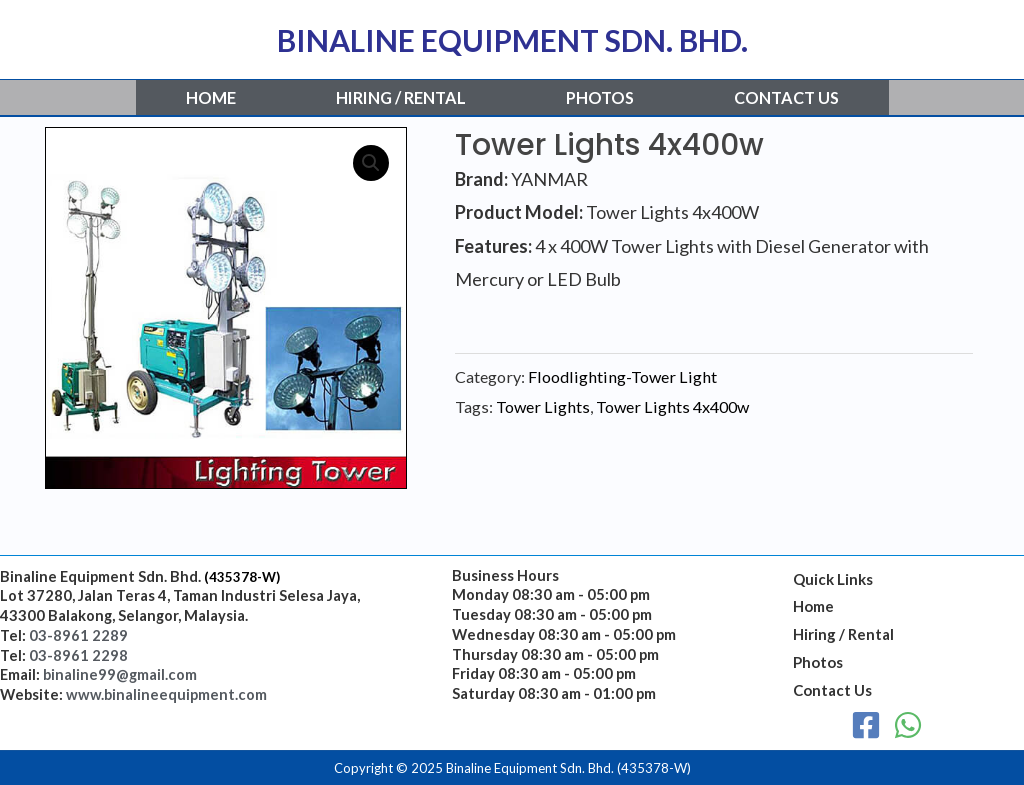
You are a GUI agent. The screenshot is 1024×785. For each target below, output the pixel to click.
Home (211, 97)
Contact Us (786, 97)
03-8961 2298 (78, 655)
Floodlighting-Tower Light (622, 376)
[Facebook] (866, 725)
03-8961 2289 (78, 635)
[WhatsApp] (908, 725)
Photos (600, 97)
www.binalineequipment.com (166, 694)
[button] (371, 163)
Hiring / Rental (401, 97)
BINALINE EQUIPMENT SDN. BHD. (512, 40)
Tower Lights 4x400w (672, 406)
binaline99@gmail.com (120, 674)
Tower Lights (543, 406)
